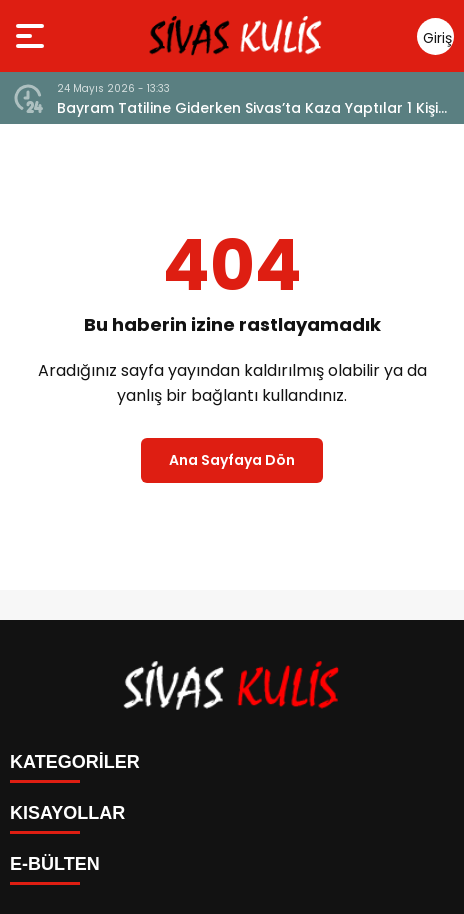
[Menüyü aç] (32, 36)
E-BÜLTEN (55, 864)
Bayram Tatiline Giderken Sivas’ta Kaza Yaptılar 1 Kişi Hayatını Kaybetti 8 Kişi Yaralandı (247, 108)
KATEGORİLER (75, 762)
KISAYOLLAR (67, 813)
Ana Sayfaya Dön (232, 460)
